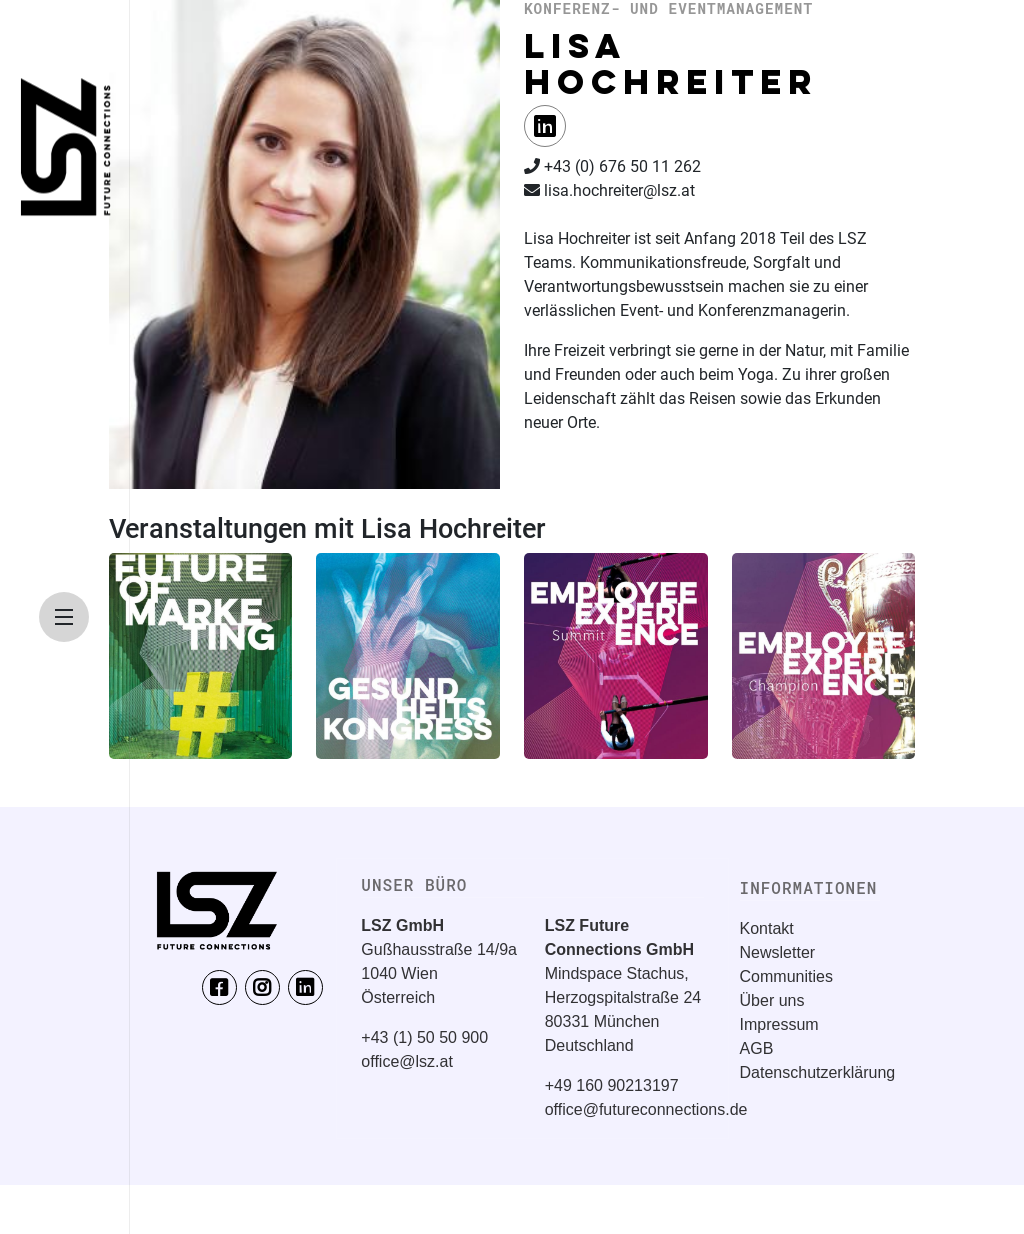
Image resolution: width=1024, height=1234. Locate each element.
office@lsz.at (407, 1061)
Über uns (772, 1000)
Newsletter (778, 952)
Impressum (779, 1024)
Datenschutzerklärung (818, 1072)
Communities (786, 976)
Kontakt (767, 928)
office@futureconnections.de (646, 1109)
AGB (757, 1048)
